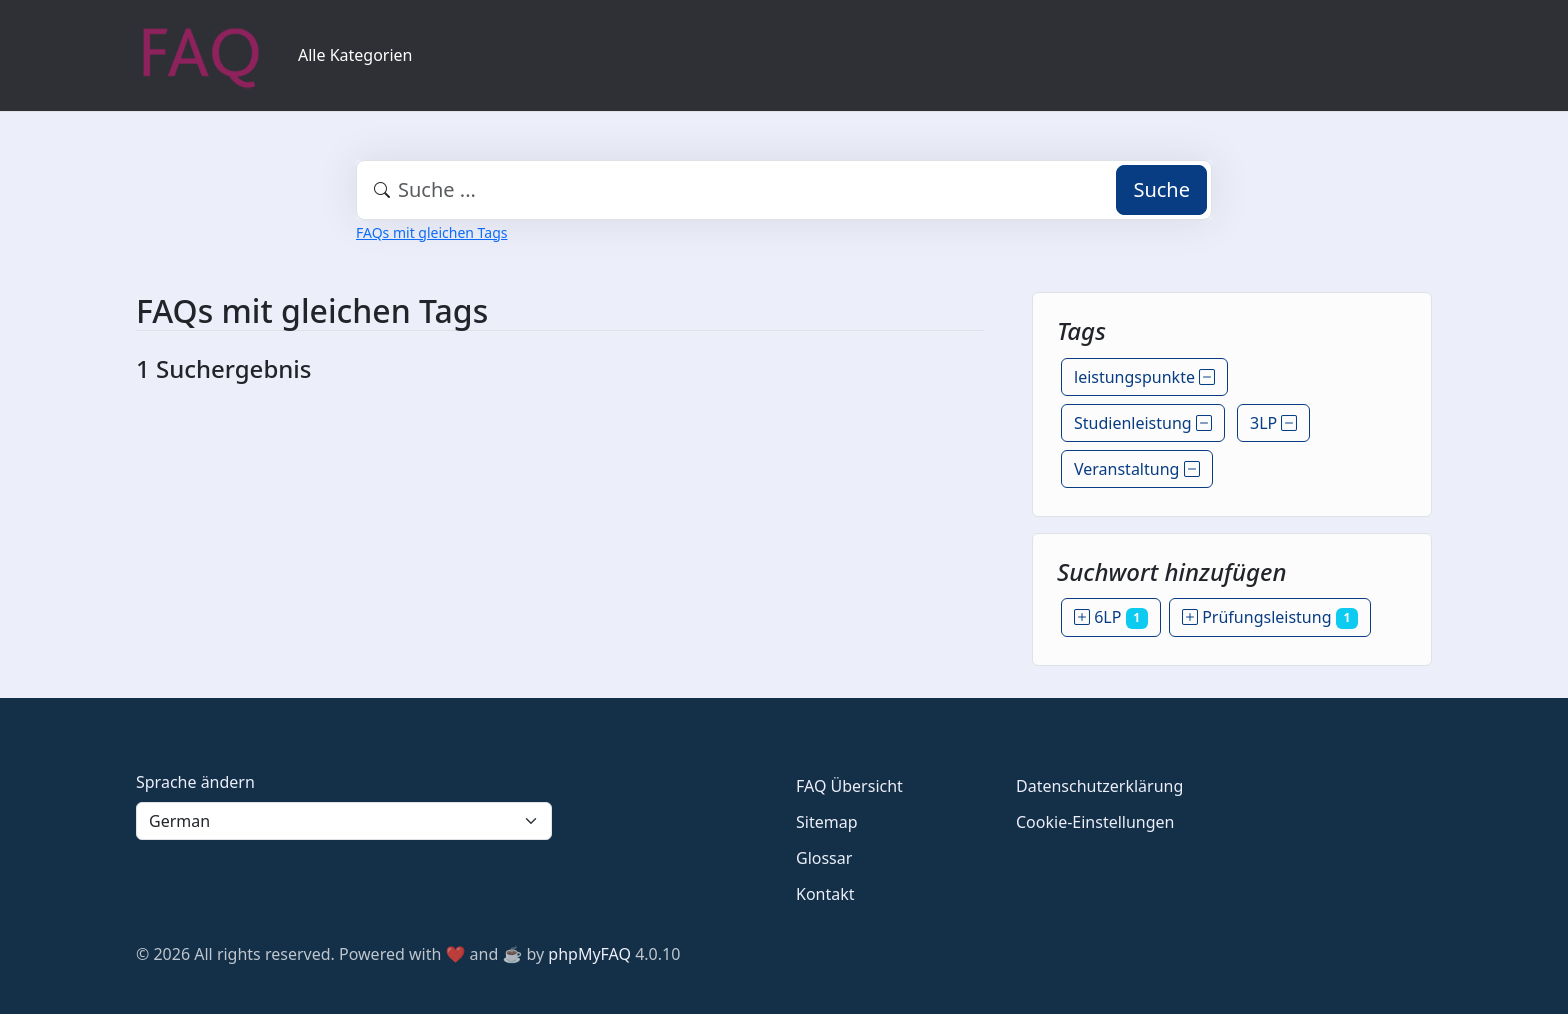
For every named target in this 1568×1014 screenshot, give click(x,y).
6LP (1111, 617)
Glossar (824, 858)
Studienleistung (1143, 423)
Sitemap (827, 822)
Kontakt (825, 894)
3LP (1273, 423)
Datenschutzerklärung (1099, 786)
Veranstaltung (1137, 469)
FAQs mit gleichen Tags (431, 232)
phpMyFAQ (589, 954)
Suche (1161, 189)
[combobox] (784, 190)
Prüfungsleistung (1270, 617)
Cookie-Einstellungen (1095, 822)
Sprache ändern (195, 782)
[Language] (344, 821)
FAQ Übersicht (849, 786)
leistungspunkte (1144, 377)
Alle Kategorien (355, 55)
